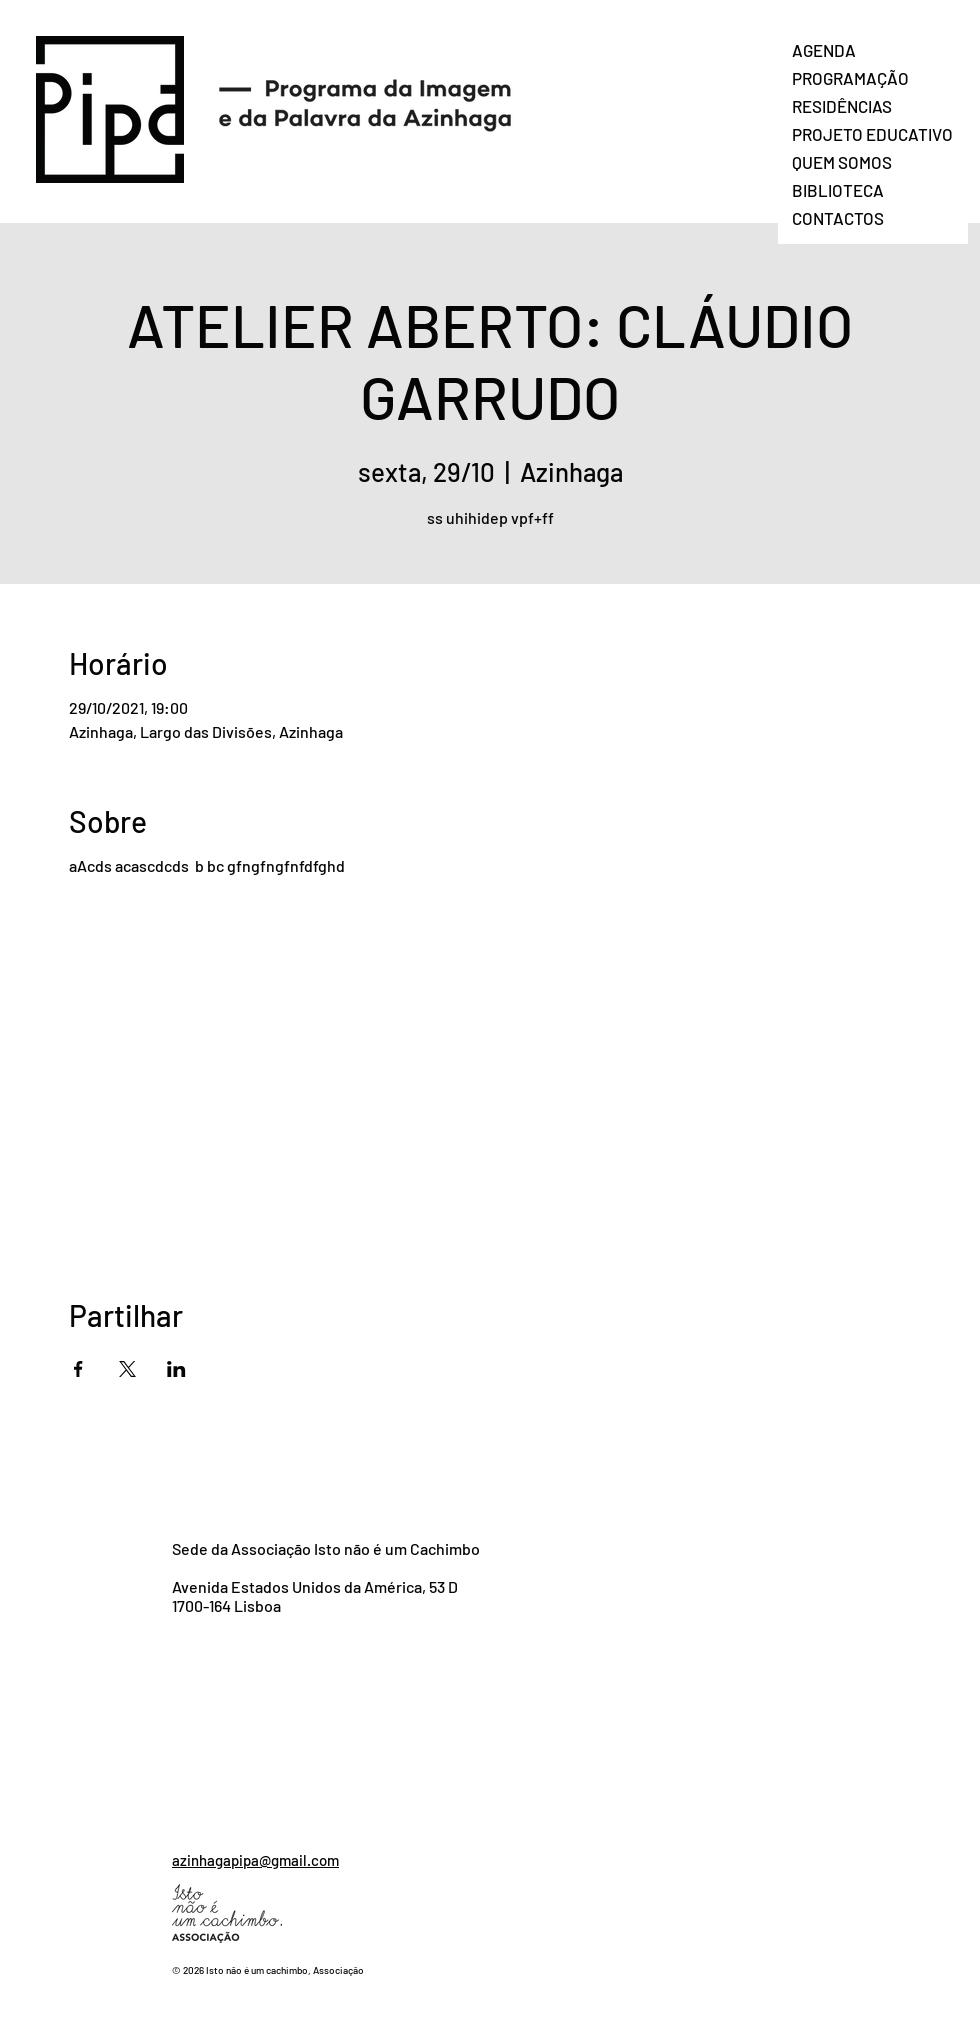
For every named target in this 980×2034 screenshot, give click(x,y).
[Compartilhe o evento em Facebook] (78, 1369)
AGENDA (824, 50)
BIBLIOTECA (838, 190)
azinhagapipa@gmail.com (255, 1860)
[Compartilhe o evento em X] (127, 1369)
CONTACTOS (838, 218)
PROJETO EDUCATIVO (872, 134)
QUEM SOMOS (842, 162)
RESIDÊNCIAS (842, 106)
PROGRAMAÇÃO (850, 78)
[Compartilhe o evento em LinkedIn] (176, 1369)
